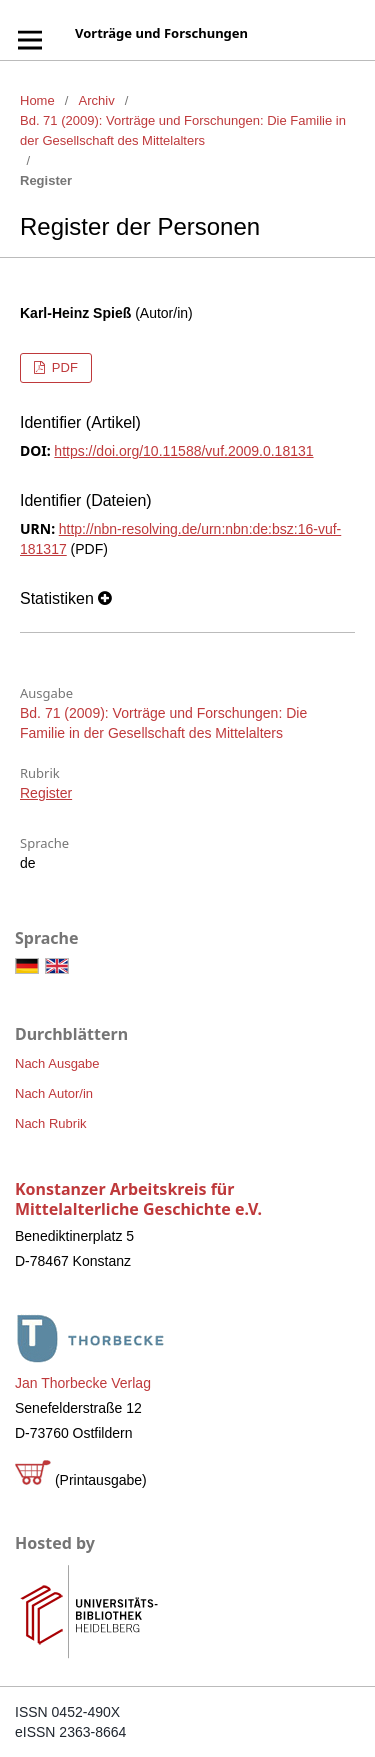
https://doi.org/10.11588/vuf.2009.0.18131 (183, 451)
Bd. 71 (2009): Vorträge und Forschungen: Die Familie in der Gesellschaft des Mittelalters (183, 130)
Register (46, 793)
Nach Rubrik (51, 1123)
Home (37, 100)
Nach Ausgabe (57, 1063)
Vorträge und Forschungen (161, 33)
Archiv (97, 100)
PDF (63, 367)
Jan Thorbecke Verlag (83, 1383)
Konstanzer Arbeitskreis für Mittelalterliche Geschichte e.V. (138, 1199)
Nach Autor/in (54, 1093)
